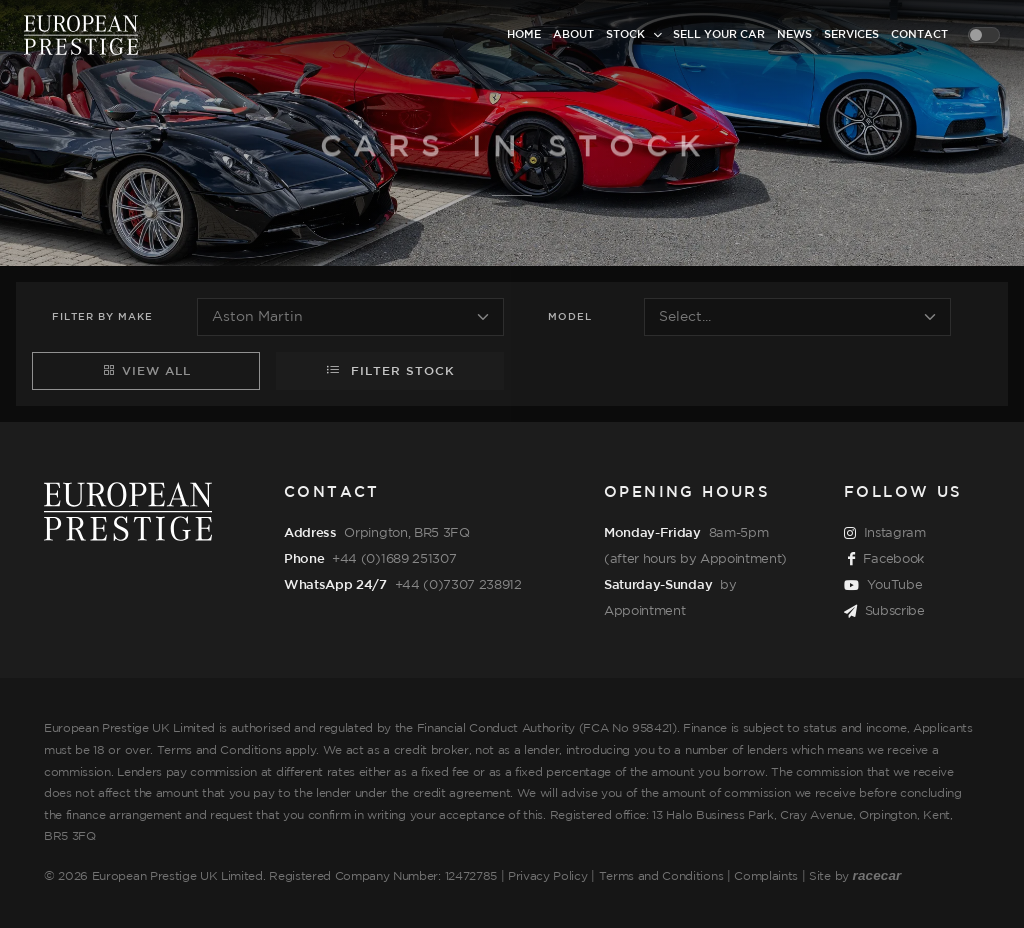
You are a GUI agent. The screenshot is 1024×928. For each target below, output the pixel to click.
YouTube (883, 586)
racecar (877, 875)
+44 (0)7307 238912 (458, 585)
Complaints (766, 876)
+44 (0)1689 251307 (394, 559)
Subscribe (884, 612)
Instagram (885, 534)
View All (146, 370)
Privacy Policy (548, 876)
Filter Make (102, 317)
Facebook (886, 560)
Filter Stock (390, 370)
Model (570, 317)
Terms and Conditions (661, 876)
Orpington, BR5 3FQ (406, 533)
